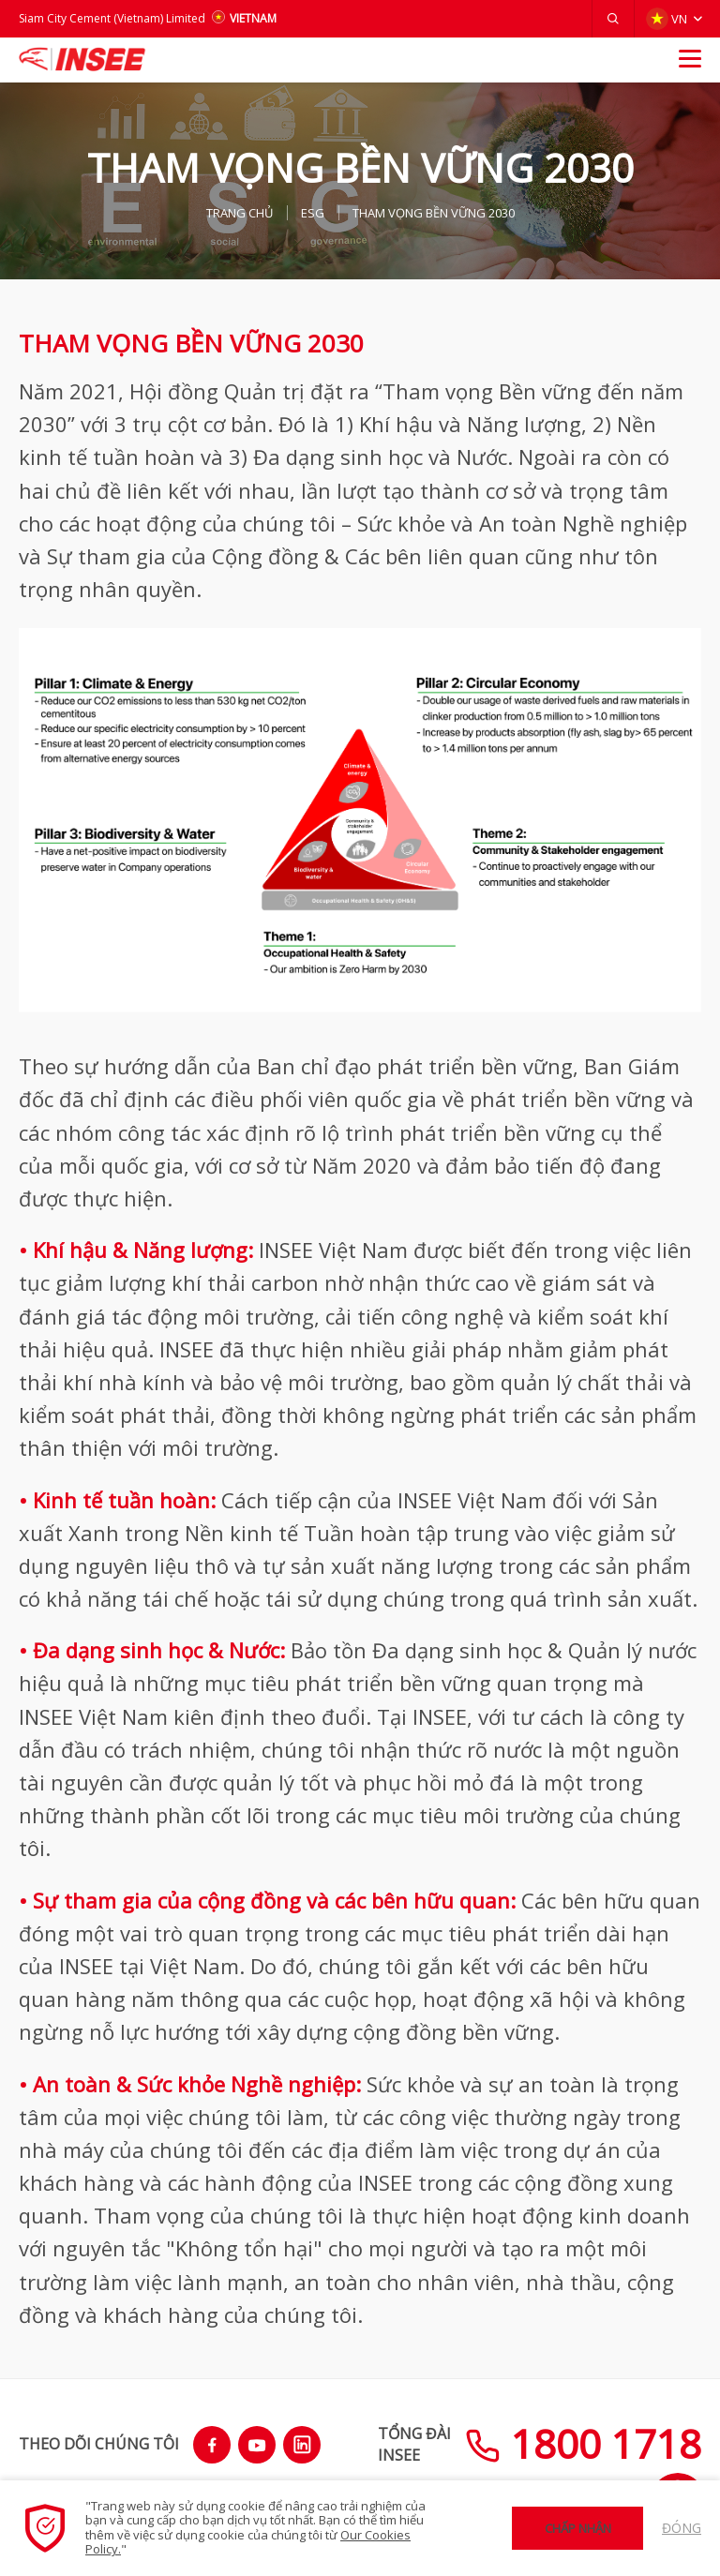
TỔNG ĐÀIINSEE (414, 2443)
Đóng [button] (681, 2528)
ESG (312, 212)
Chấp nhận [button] (578, 2528)
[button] (613, 18)
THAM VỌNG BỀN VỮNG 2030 (433, 212)
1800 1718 (583, 2443)
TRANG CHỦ (239, 212)
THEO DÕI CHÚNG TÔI (99, 2444)
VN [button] (666, 18)
